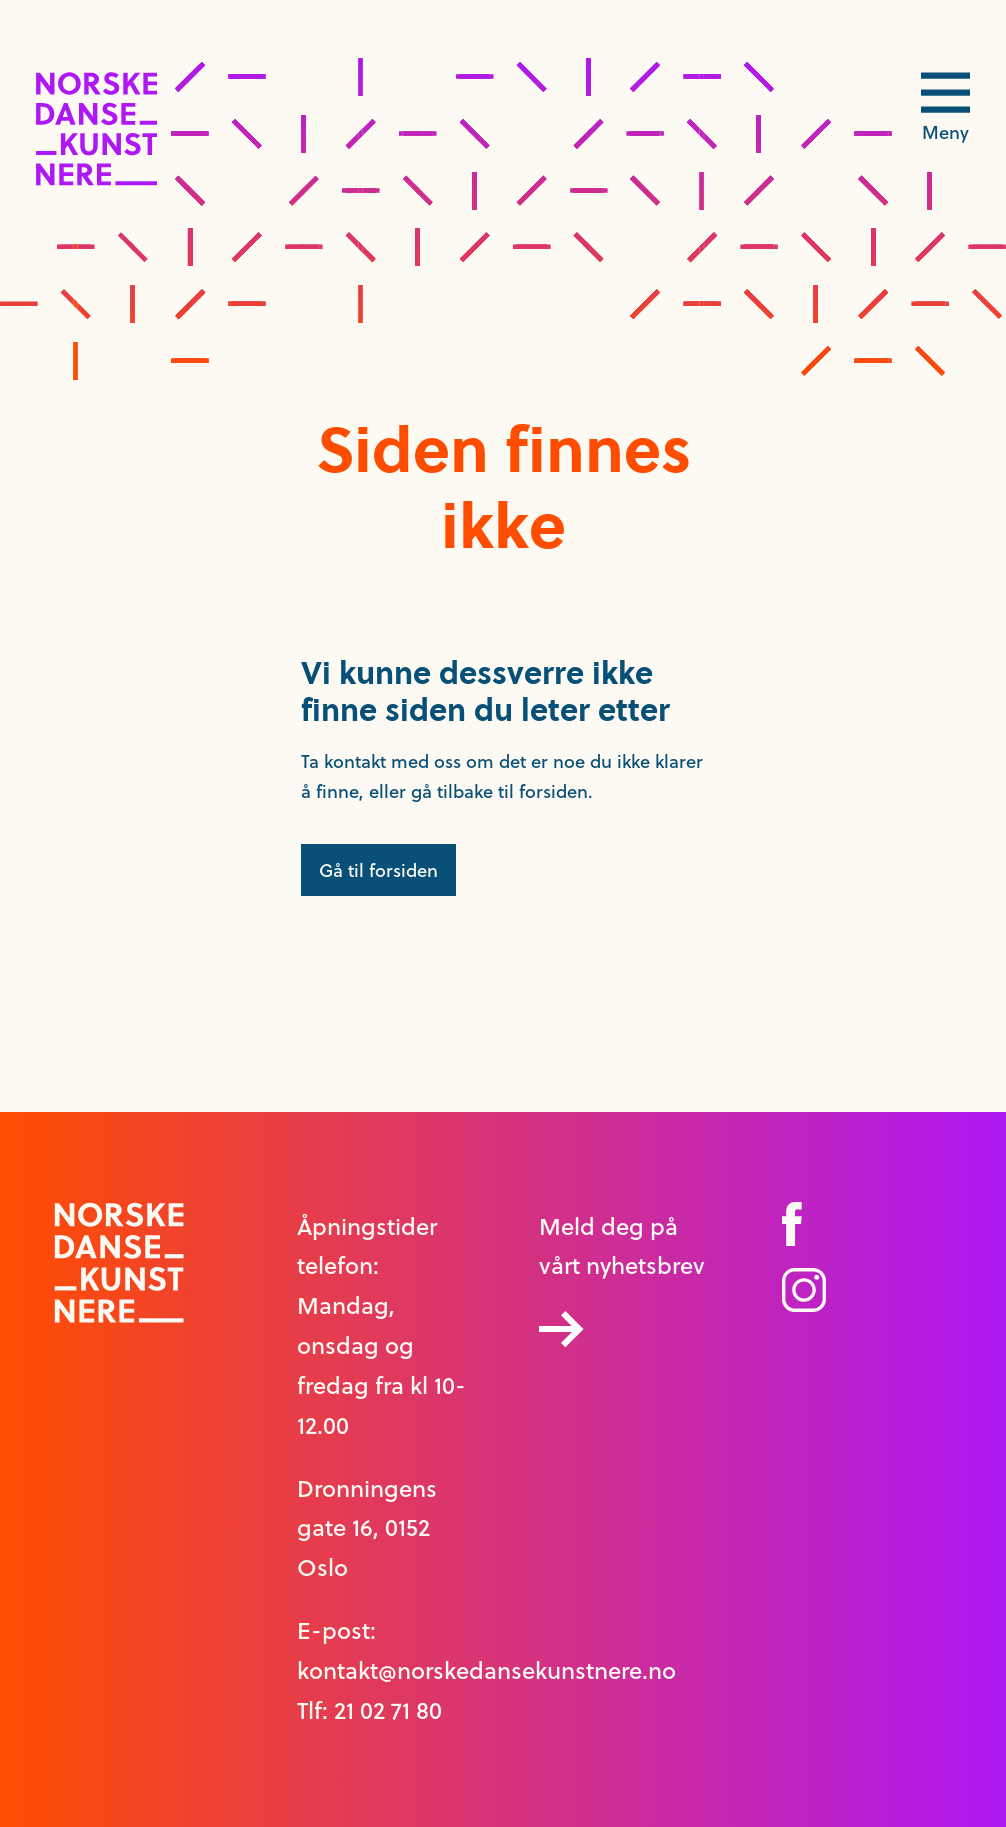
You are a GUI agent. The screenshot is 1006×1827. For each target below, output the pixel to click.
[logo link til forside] (96, 179)
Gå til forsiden (378, 870)
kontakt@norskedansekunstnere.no (486, 1671)
